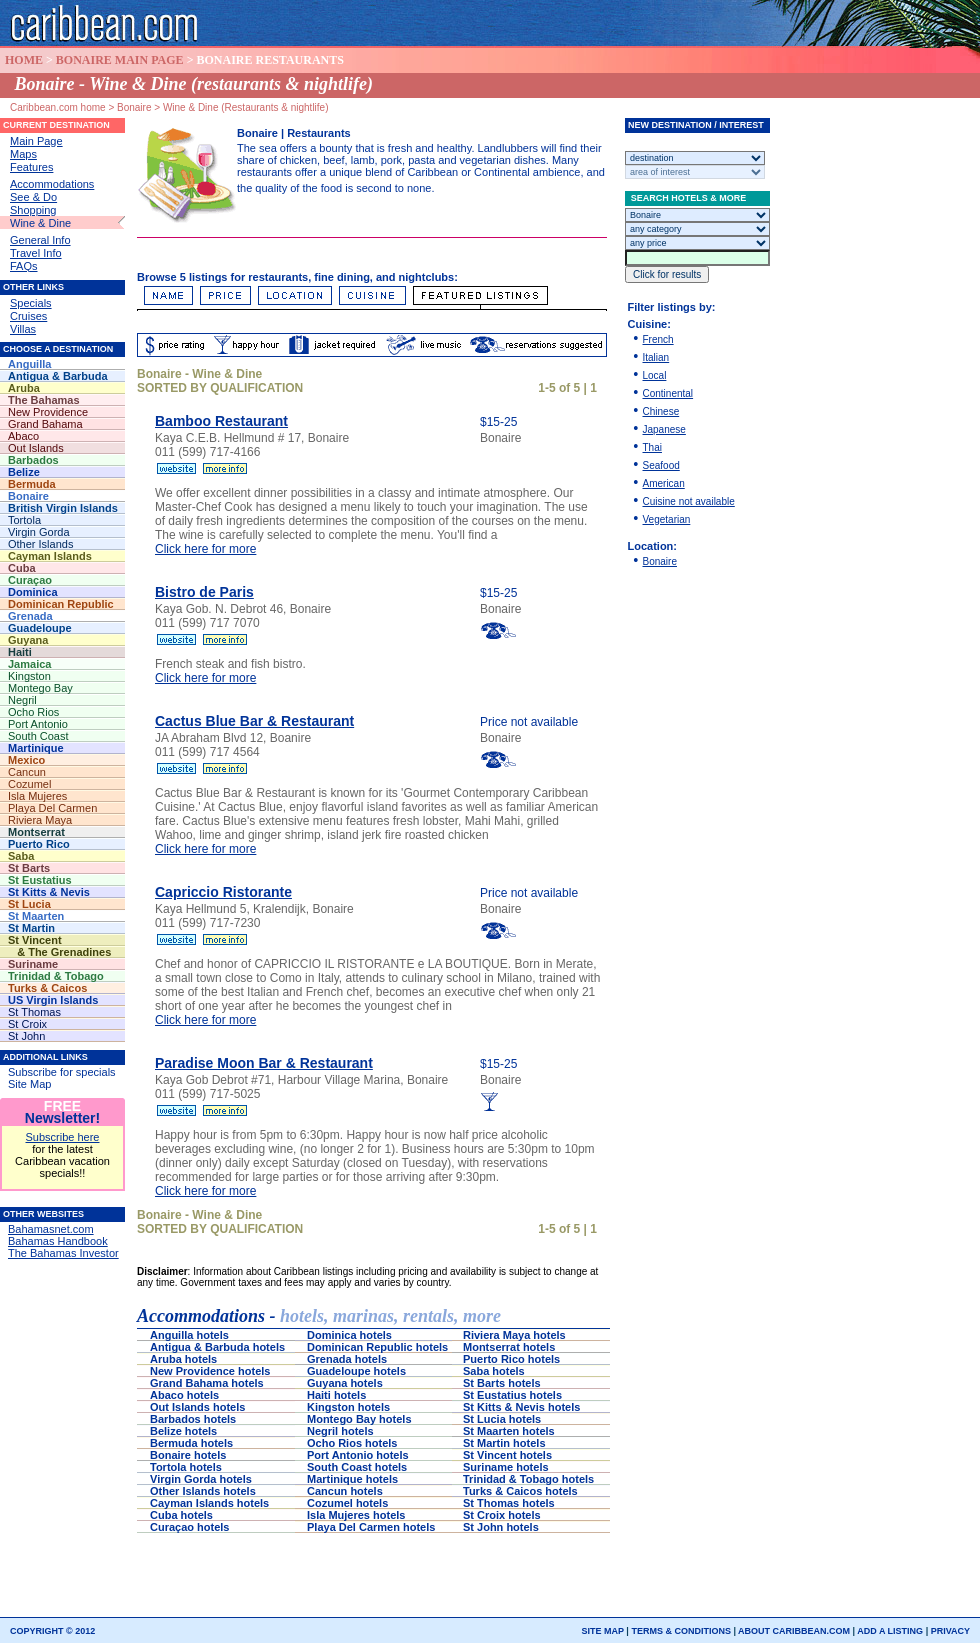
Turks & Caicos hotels (522, 1491)
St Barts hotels (508, 1383)
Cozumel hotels (352, 1503)
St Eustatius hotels (520, 1395)
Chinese (661, 411)
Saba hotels (506, 1371)
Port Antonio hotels (361, 1455)
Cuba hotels (186, 1515)
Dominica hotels (351, 1335)
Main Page (36, 141)
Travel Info (36, 253)
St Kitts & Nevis (56, 892)
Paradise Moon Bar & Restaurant (264, 1063)
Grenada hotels (350, 1359)
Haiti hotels (362, 1395)
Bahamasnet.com (51, 1229)
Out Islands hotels (200, 1407)
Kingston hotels (350, 1407)
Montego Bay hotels (361, 1419)
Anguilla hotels (191, 1335)
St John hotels (502, 1527)
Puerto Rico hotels (516, 1359)
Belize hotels (188, 1431)
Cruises (28, 316)
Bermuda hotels (197, 1443)
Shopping (33, 210)
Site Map (29, 1084)
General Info (40, 240)
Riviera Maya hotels (514, 1335)
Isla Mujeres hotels (357, 1515)
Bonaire (660, 561)
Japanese (664, 429)
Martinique (58, 748)
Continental (668, 393)
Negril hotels (343, 1431)
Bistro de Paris (204, 592)
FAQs (24, 266)
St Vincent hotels (509, 1455)
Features (31, 167)
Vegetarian (667, 519)
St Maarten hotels (513, 1431)
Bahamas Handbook (58, 1241)
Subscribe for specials (62, 1072)
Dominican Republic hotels (377, 1347)
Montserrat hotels (510, 1347)
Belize (53, 472)
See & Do (33, 197)
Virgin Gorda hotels (202, 1479)
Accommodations (52, 184)
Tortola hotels (190, 1467)
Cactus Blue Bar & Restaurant (254, 721)
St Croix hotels (503, 1515)
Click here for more (205, 549)
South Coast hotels (357, 1467)
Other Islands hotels (204, 1491)
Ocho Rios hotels (357, 1443)
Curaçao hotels (193, 1527)
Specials (31, 303)
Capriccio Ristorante (223, 892)
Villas (23, 329)
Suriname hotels (506, 1467)
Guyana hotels (354, 1383)
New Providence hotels (213, 1371)
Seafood (661, 465)
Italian (656, 357)
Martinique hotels (355, 1479)
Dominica (58, 592)
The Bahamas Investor (63, 1253)
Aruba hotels (185, 1359)
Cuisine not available (689, 501)
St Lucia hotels (505, 1419)
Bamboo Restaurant (221, 421)
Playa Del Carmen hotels (372, 1527)
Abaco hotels (190, 1395)
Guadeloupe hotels (361, 1371)
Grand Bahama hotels (210, 1383)
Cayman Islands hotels (211, 1503)
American (664, 483)
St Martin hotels (507, 1443)
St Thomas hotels (513, 1503)
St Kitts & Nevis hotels (523, 1407)
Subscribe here (63, 1137)
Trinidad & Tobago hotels (528, 1479)
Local (655, 375)
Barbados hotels (197, 1419)
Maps (23, 154)
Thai (652, 447)
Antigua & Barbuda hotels (217, 1347)
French (658, 339)
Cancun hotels (349, 1491)
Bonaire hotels (191, 1455)
